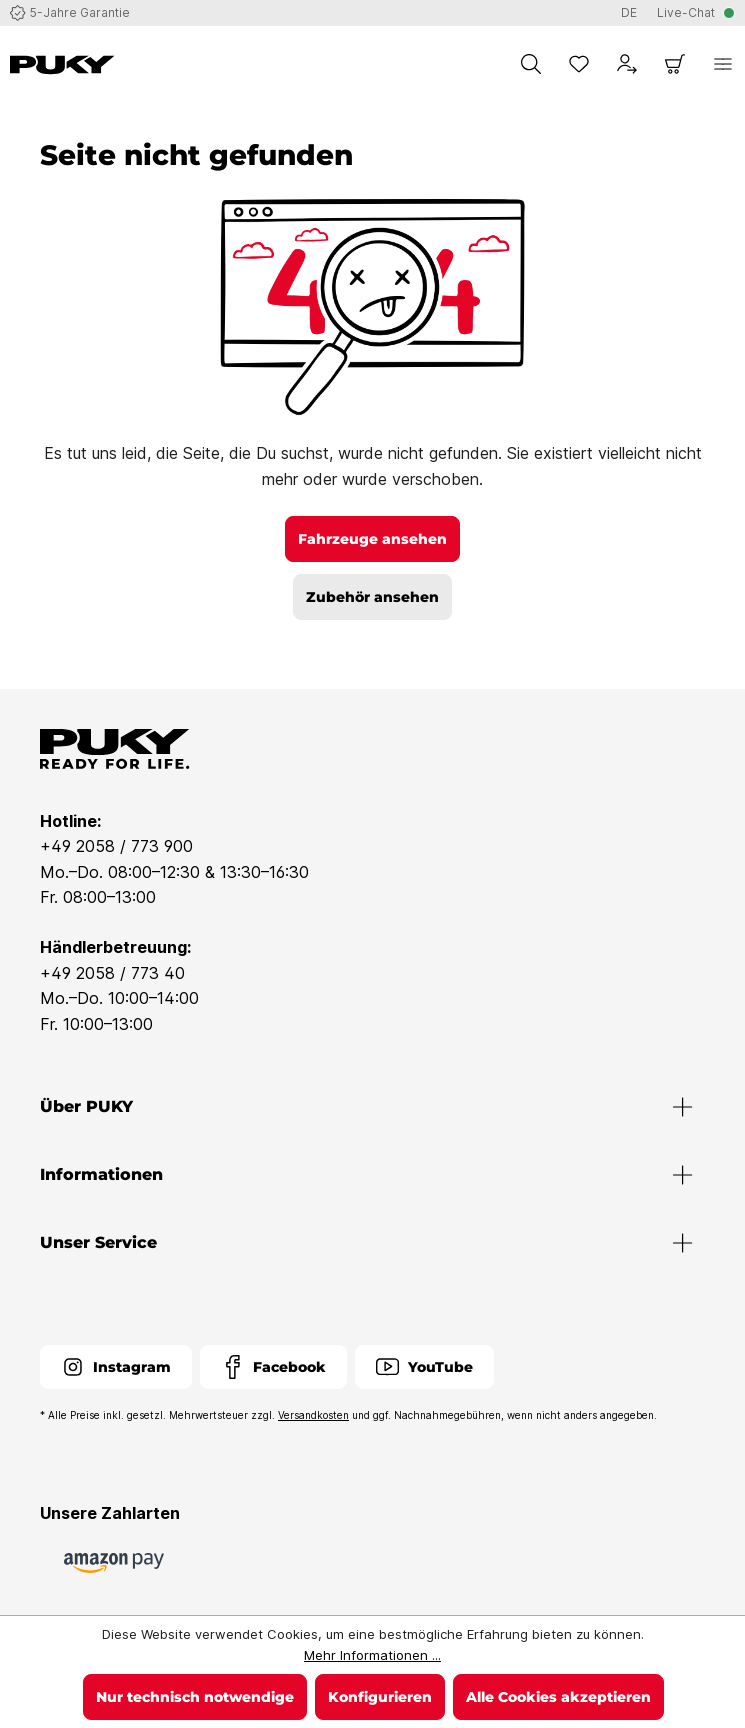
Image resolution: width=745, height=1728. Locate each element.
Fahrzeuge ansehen (372, 539)
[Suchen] (531, 64)
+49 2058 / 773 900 (116, 846)
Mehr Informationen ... (372, 1655)
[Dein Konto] (627, 64)
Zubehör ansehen (372, 597)
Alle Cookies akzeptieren (558, 1697)
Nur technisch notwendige (195, 1697)
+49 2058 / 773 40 (112, 973)
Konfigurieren (380, 1697)
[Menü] (723, 64)
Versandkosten (313, 1415)
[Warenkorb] (675, 64)
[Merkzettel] (579, 64)
